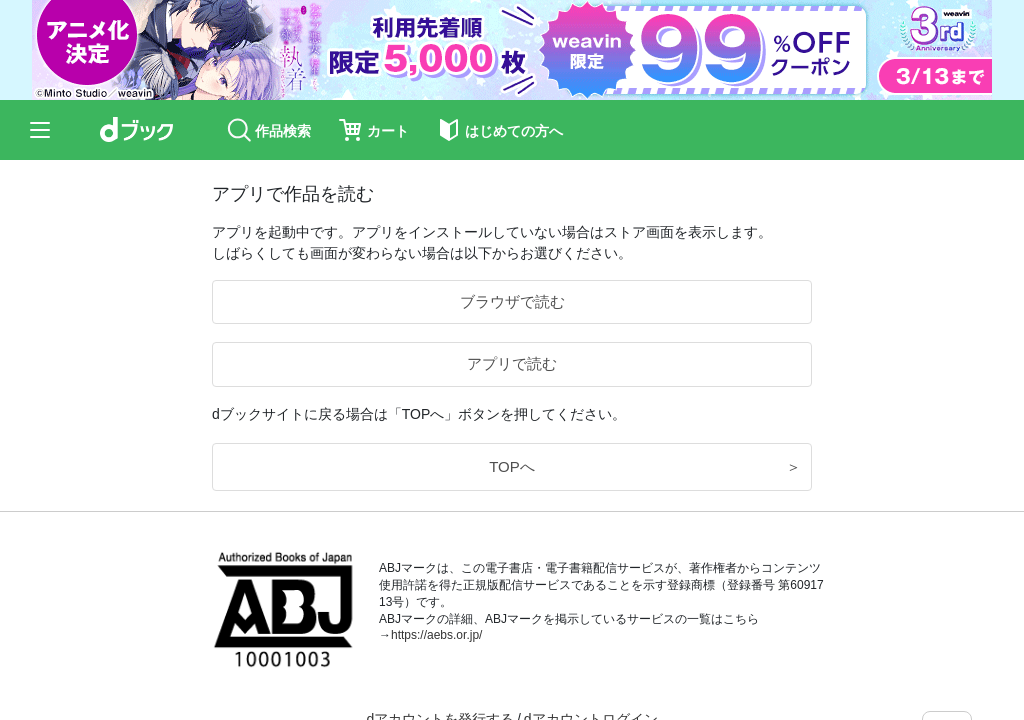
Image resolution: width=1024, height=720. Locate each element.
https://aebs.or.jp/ (436, 635)
